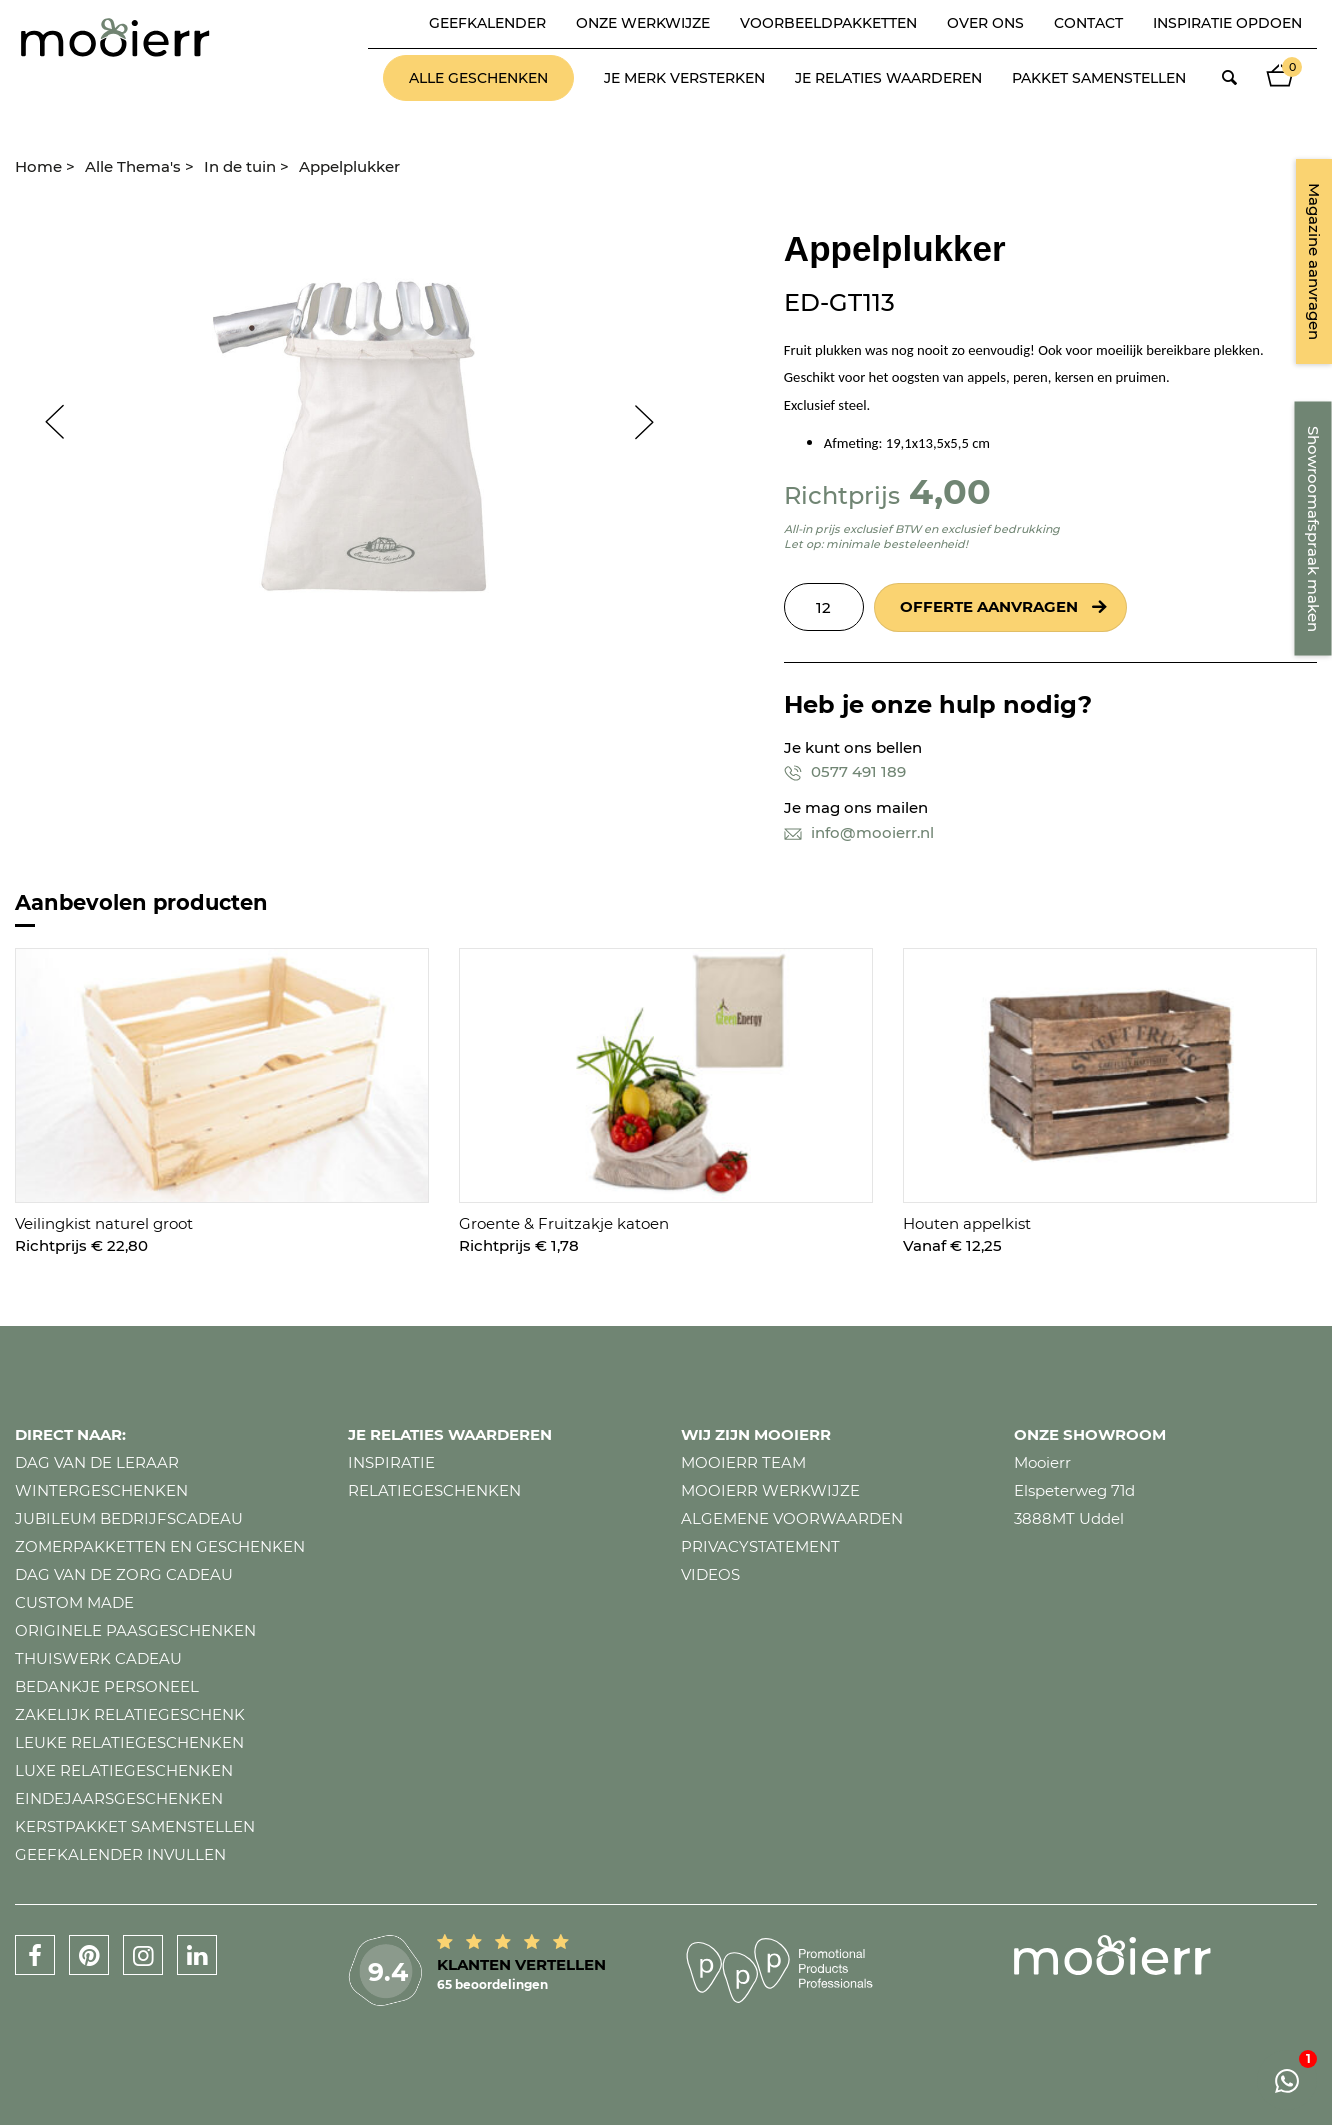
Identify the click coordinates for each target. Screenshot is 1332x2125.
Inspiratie (391, 1462)
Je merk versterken (684, 78)
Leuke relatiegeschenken (129, 1742)
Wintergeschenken (101, 1490)
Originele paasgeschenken (135, 1630)
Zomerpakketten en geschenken (160, 1546)
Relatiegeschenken (434, 1490)
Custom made (74, 1602)
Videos (710, 1574)
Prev (45, 422)
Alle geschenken (478, 78)
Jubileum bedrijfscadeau (129, 1518)
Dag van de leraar (97, 1462)
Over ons (985, 23)
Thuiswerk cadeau (98, 1658)
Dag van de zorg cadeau (124, 1574)
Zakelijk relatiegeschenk (130, 1714)
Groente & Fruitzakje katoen (564, 1223)
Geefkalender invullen (120, 1854)
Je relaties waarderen (888, 78)
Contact (1088, 23)
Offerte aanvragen (989, 606)
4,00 (950, 491)
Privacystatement (760, 1546)
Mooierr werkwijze (770, 1490)
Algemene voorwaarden (792, 1518)
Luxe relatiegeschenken (124, 1770)
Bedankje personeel (107, 1686)
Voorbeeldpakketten (828, 23)
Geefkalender (487, 23)
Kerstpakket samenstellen (135, 1826)
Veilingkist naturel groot (104, 1223)
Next (654, 422)
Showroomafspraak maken (1313, 529)
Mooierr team (743, 1462)
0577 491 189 (845, 771)
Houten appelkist (967, 1223)
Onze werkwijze (643, 23)
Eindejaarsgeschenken (119, 1798)
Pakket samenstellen (1099, 78)
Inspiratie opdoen (1227, 23)
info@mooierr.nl (859, 832)
